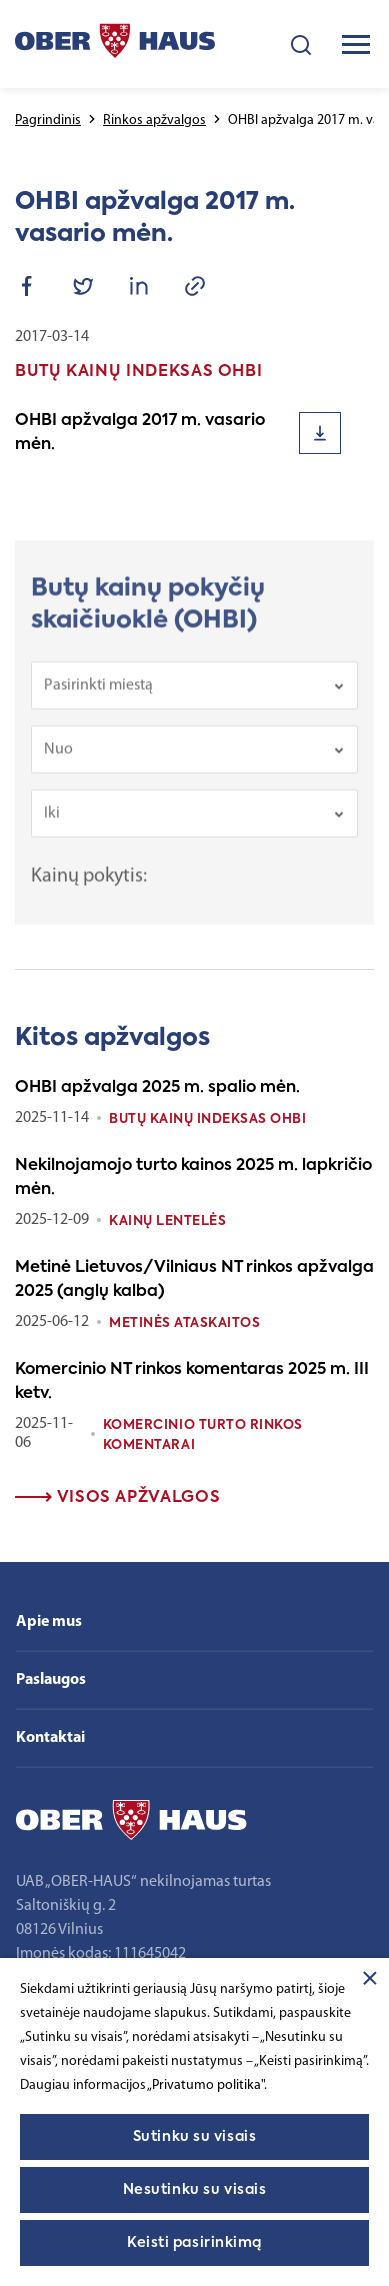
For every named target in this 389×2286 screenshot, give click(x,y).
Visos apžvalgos (117, 1498)
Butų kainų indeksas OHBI (207, 1119)
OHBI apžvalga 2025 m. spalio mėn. (157, 1088)
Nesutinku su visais (195, 2190)
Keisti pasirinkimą (194, 2243)
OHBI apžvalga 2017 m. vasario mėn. (140, 433)
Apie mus (49, 1622)
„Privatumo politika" (205, 2085)
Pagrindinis (48, 120)
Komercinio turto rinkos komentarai (203, 1435)
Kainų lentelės (167, 1221)
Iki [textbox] (52, 820)
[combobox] (194, 692)
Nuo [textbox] (58, 756)
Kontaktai (50, 1738)
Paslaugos (51, 1680)
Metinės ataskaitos (184, 1323)
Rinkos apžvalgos (154, 120)
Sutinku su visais (195, 2137)
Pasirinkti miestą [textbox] (98, 692)
